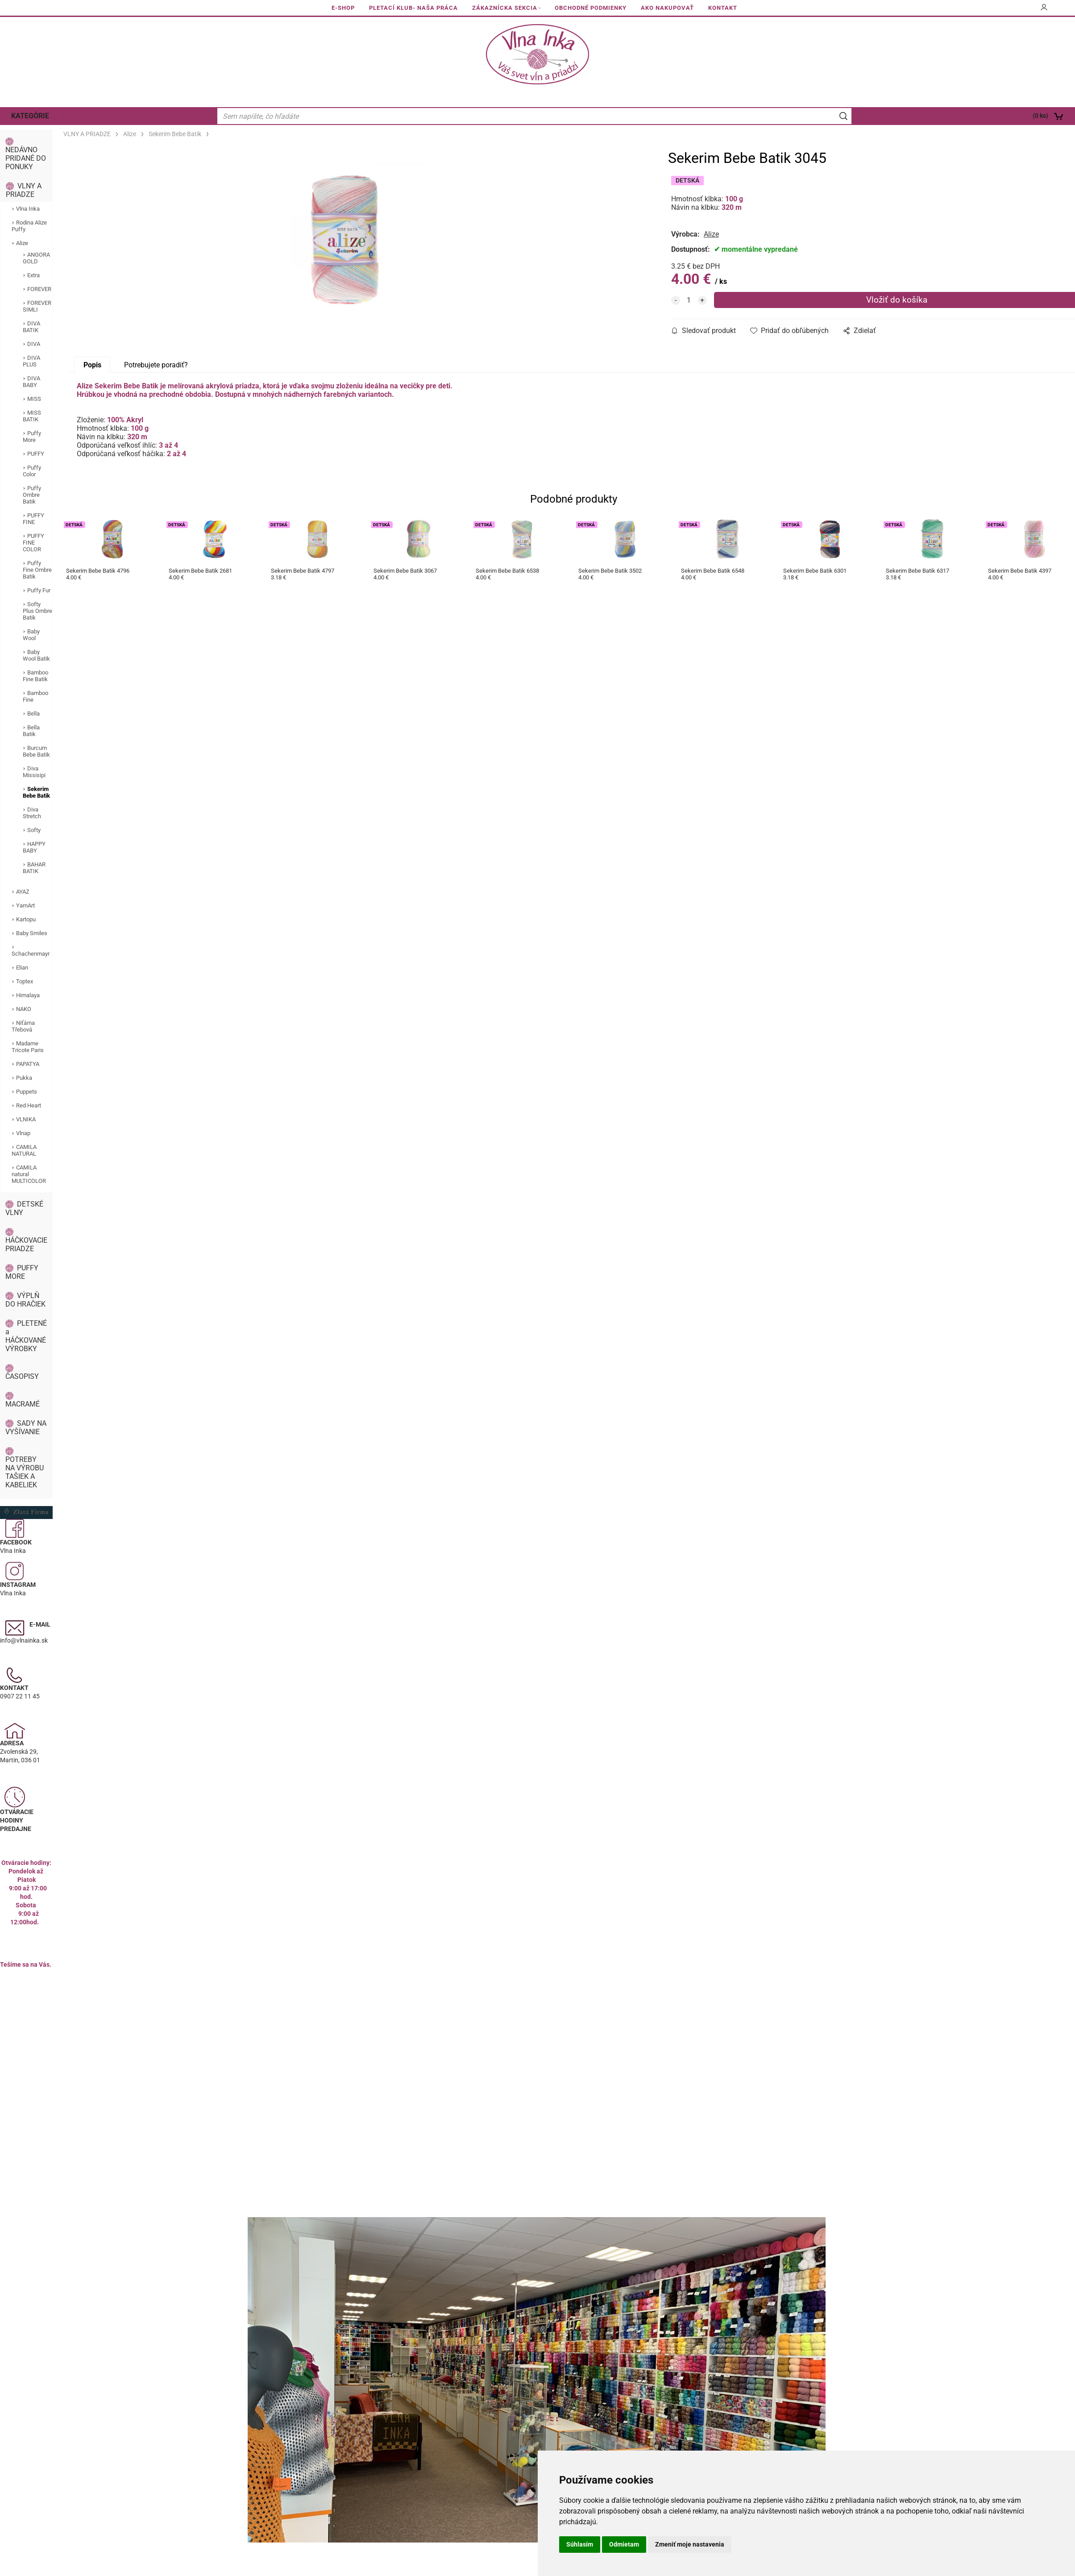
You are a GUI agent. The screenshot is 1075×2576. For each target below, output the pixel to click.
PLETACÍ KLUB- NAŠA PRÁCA (413, 7)
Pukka (24, 1077)
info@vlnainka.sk (24, 1640)
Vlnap (23, 1133)
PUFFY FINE (33, 518)
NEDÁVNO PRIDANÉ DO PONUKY (25, 158)
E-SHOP (343, 7)
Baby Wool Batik (36, 655)
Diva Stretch (32, 813)
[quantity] (689, 300)
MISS (34, 398)
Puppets (26, 1091)
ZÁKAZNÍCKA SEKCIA (504, 7)
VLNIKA (26, 1119)
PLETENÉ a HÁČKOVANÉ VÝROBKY (26, 1336)
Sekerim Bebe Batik (36, 792)
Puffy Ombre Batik (32, 495)
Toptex (24, 981)
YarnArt (25, 905)
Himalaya (28, 995)
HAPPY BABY (34, 847)
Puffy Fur (38, 590)
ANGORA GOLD (36, 258)
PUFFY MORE (21, 1272)
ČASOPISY (22, 1376)
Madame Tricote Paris (28, 1046)
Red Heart (28, 1105)
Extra (33, 275)
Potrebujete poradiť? (156, 365)
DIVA (33, 344)
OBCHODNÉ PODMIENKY (591, 7)
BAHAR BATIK (34, 867)
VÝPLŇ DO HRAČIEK (25, 1299)
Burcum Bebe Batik (36, 751)
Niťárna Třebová (23, 1026)
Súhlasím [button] (579, 2544)
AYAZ (22, 891)
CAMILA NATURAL (24, 1150)
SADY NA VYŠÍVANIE (25, 1427)
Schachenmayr (31, 953)
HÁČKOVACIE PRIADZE (26, 1244)
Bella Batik (31, 730)
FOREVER (39, 289)
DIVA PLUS (31, 361)
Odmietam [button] (624, 2544)
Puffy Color (32, 471)
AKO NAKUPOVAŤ (667, 7)
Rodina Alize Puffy (29, 226)
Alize (22, 243)
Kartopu (26, 919)
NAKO (23, 1009)
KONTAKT (722, 7)
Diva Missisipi (34, 771)
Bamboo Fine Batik (35, 675)
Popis (92, 365)
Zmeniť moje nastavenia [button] (689, 2544)
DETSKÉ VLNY (24, 1208)
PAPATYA (27, 1064)
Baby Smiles (31, 933)
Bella (33, 713)
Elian (22, 967)
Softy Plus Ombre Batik (37, 611)
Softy (34, 830)
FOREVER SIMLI (37, 306)
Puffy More (32, 436)
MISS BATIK (32, 416)
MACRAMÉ (22, 1404)
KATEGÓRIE (30, 116)
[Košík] (967, 116)
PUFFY (35, 453)
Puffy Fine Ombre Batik (37, 570)
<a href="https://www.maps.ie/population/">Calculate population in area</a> (26, 2047)
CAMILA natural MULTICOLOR (29, 1174)
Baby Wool (31, 634)
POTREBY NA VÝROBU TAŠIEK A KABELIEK (24, 1472)
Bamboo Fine (35, 696)
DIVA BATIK (31, 326)
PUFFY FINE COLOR (33, 543)
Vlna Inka (28, 208)
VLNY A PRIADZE (24, 190)
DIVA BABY (31, 381)
